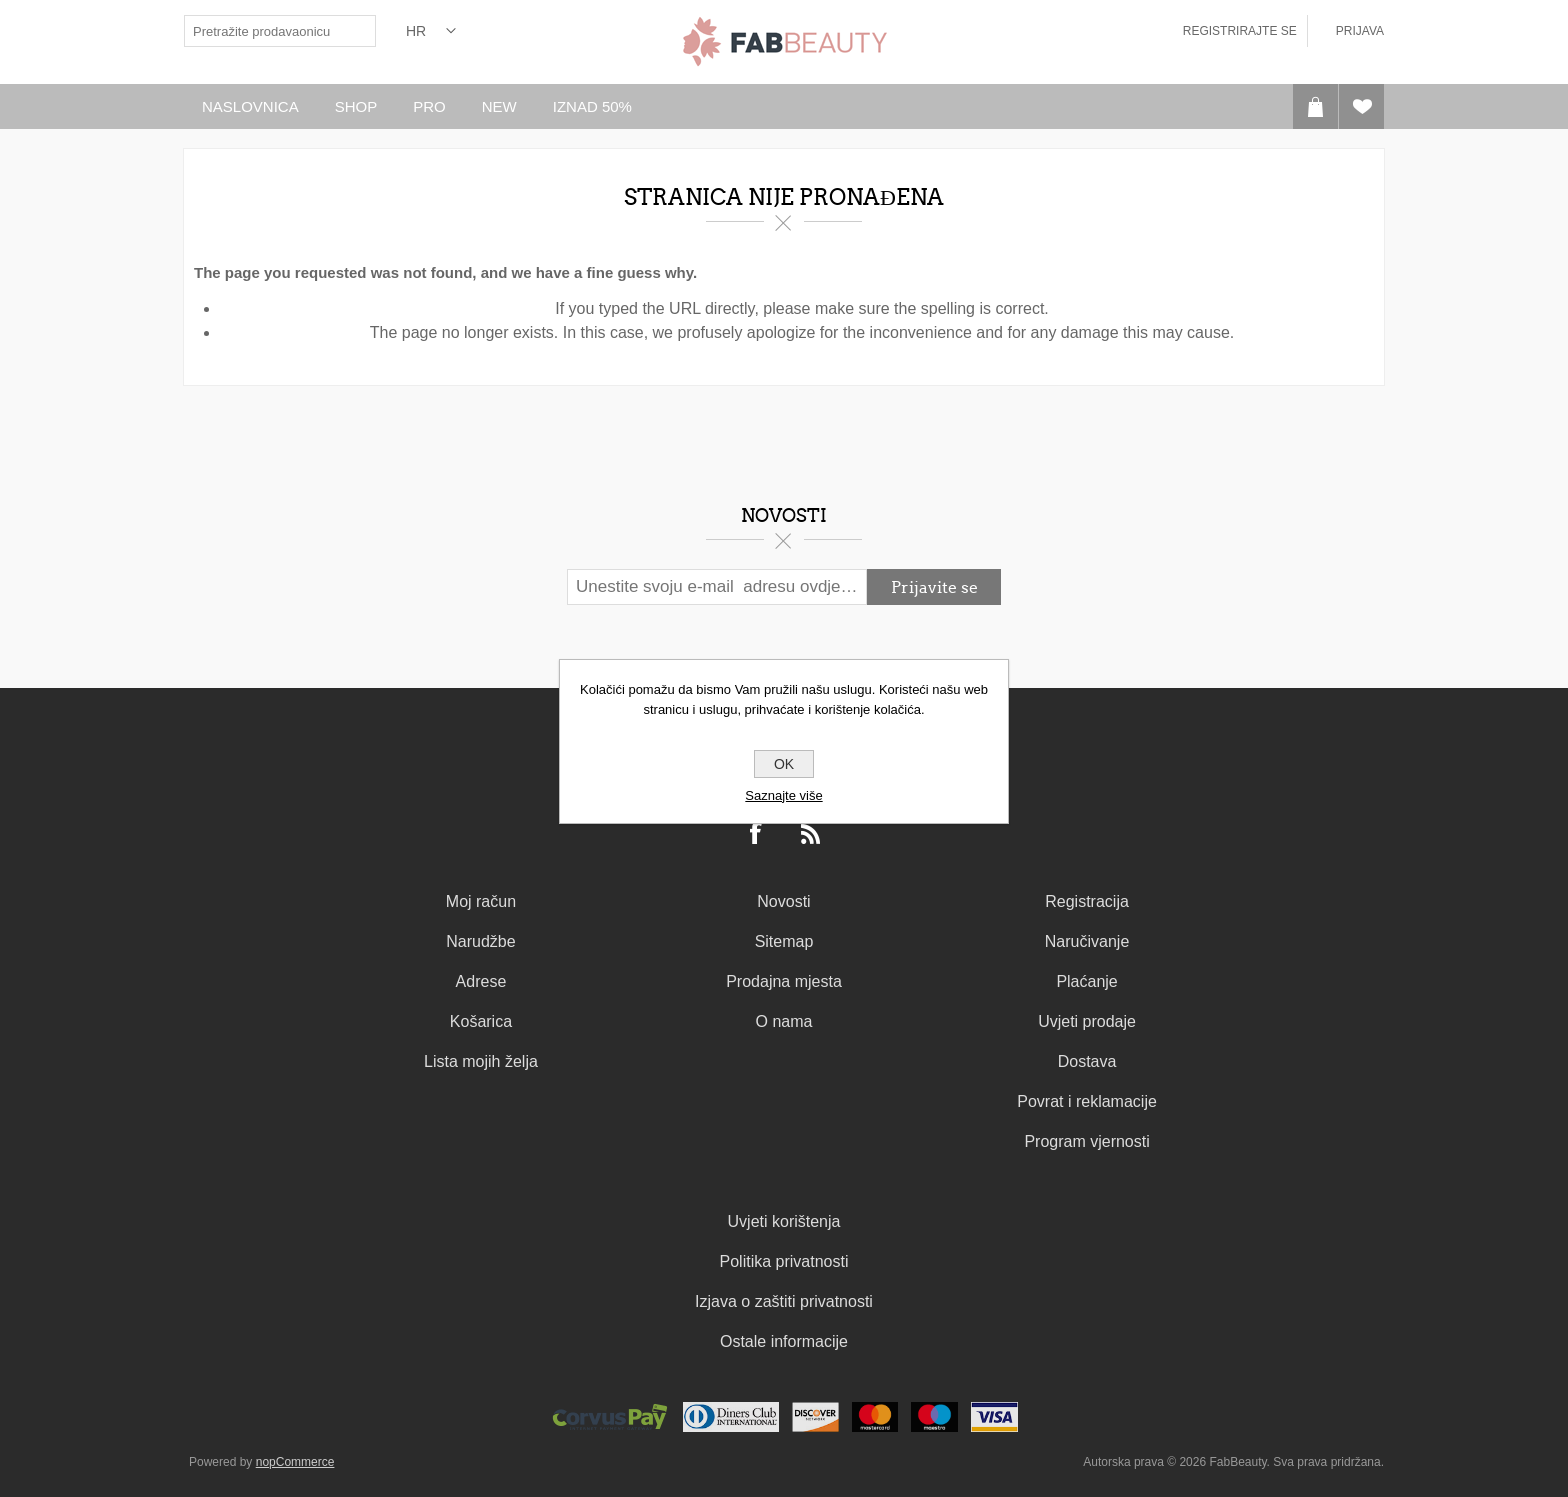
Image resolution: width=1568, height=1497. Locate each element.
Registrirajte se (1240, 31)
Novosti (783, 901)
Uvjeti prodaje (1087, 1021)
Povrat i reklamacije (1087, 1101)
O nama (784, 1021)
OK (784, 764)
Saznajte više (783, 795)
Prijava (1360, 31)
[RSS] (811, 835)
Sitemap (784, 941)
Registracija (1087, 901)
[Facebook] (757, 835)
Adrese (481, 981)
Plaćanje (1086, 981)
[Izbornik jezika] (431, 31)
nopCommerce (295, 1462)
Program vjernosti (1086, 1141)
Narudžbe (480, 941)
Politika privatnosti (784, 1261)
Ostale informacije (784, 1341)
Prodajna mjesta (784, 981)
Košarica (481, 1021)
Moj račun (481, 901)
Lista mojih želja (481, 1061)
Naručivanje (1087, 941)
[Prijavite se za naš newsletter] (717, 587)
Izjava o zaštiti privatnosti (784, 1301)
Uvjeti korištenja (784, 1221)
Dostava (1087, 1061)
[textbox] (264, 31)
